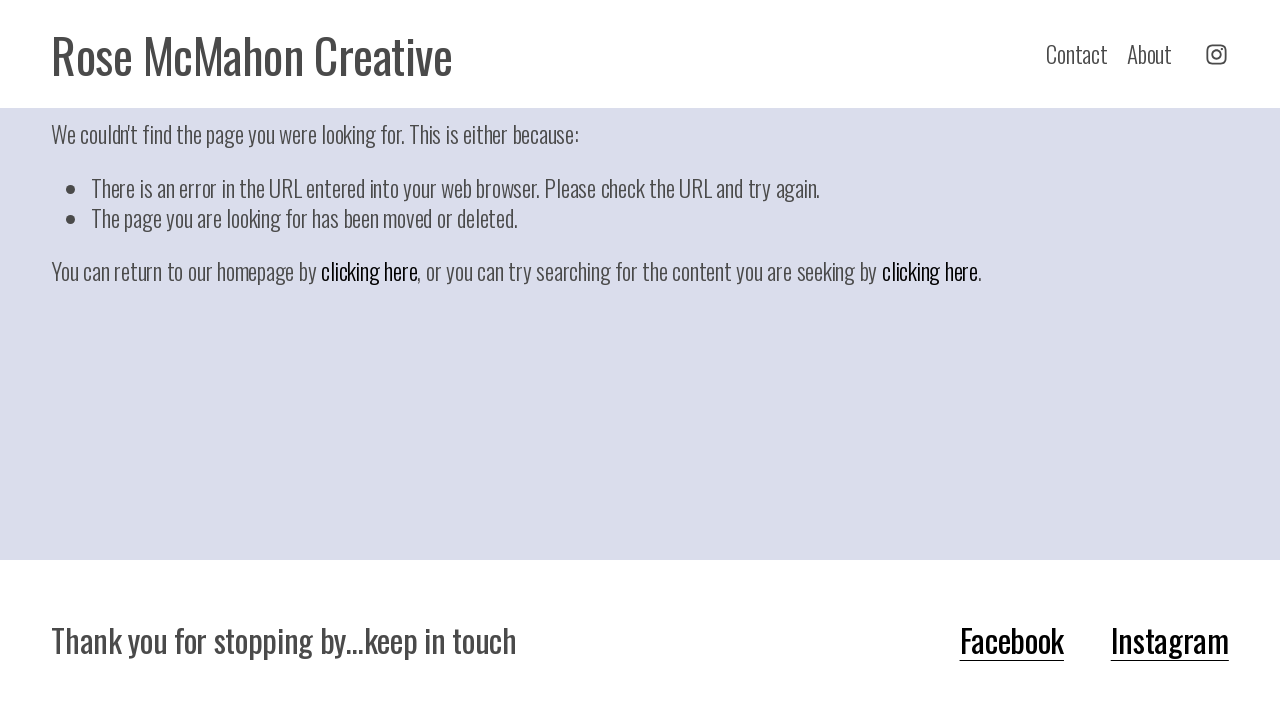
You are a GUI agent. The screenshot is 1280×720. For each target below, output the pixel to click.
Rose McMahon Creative (251, 54)
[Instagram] (1216, 54)
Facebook (1012, 639)
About (1149, 54)
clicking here (369, 270)
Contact (1076, 54)
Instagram (1170, 639)
